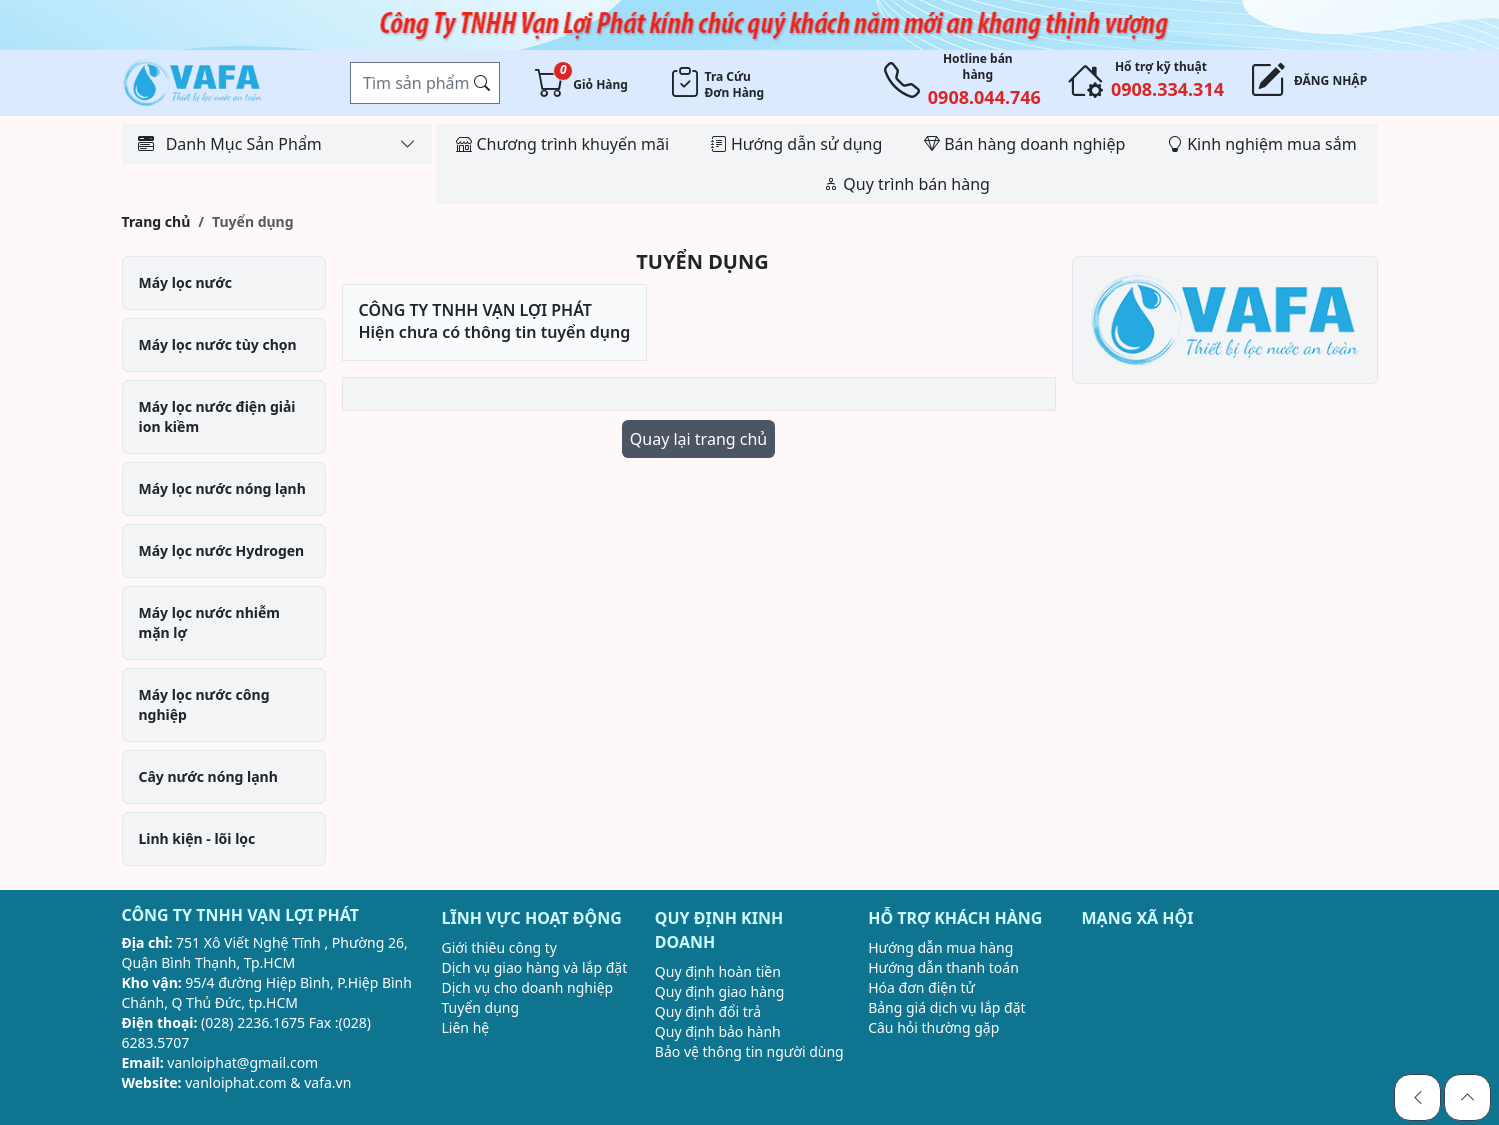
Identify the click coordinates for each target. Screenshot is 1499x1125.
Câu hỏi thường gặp (933, 1027)
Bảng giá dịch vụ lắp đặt (946, 1007)
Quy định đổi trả (708, 1011)
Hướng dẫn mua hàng (940, 947)
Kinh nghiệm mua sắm (1262, 144)
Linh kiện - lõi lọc (197, 838)
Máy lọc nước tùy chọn (218, 344)
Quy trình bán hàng (906, 184)
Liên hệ (466, 1027)
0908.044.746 (984, 97)
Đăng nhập (1324, 81)
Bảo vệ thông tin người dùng (749, 1051)
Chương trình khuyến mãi (562, 144)
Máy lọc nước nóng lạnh (222, 488)
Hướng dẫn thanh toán (943, 967)
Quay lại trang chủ (698, 439)
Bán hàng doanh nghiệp (1024, 144)
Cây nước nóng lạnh (208, 776)
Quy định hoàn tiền (718, 971)
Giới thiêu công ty (499, 947)
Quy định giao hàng (720, 991)
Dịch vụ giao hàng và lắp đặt (535, 967)
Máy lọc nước (185, 282)
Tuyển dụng (481, 1007)
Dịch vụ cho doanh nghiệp (528, 987)
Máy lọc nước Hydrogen (222, 550)
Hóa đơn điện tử (921, 987)
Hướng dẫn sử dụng (796, 144)
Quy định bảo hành (718, 1031)
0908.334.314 (1167, 89)
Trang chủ (156, 221)
